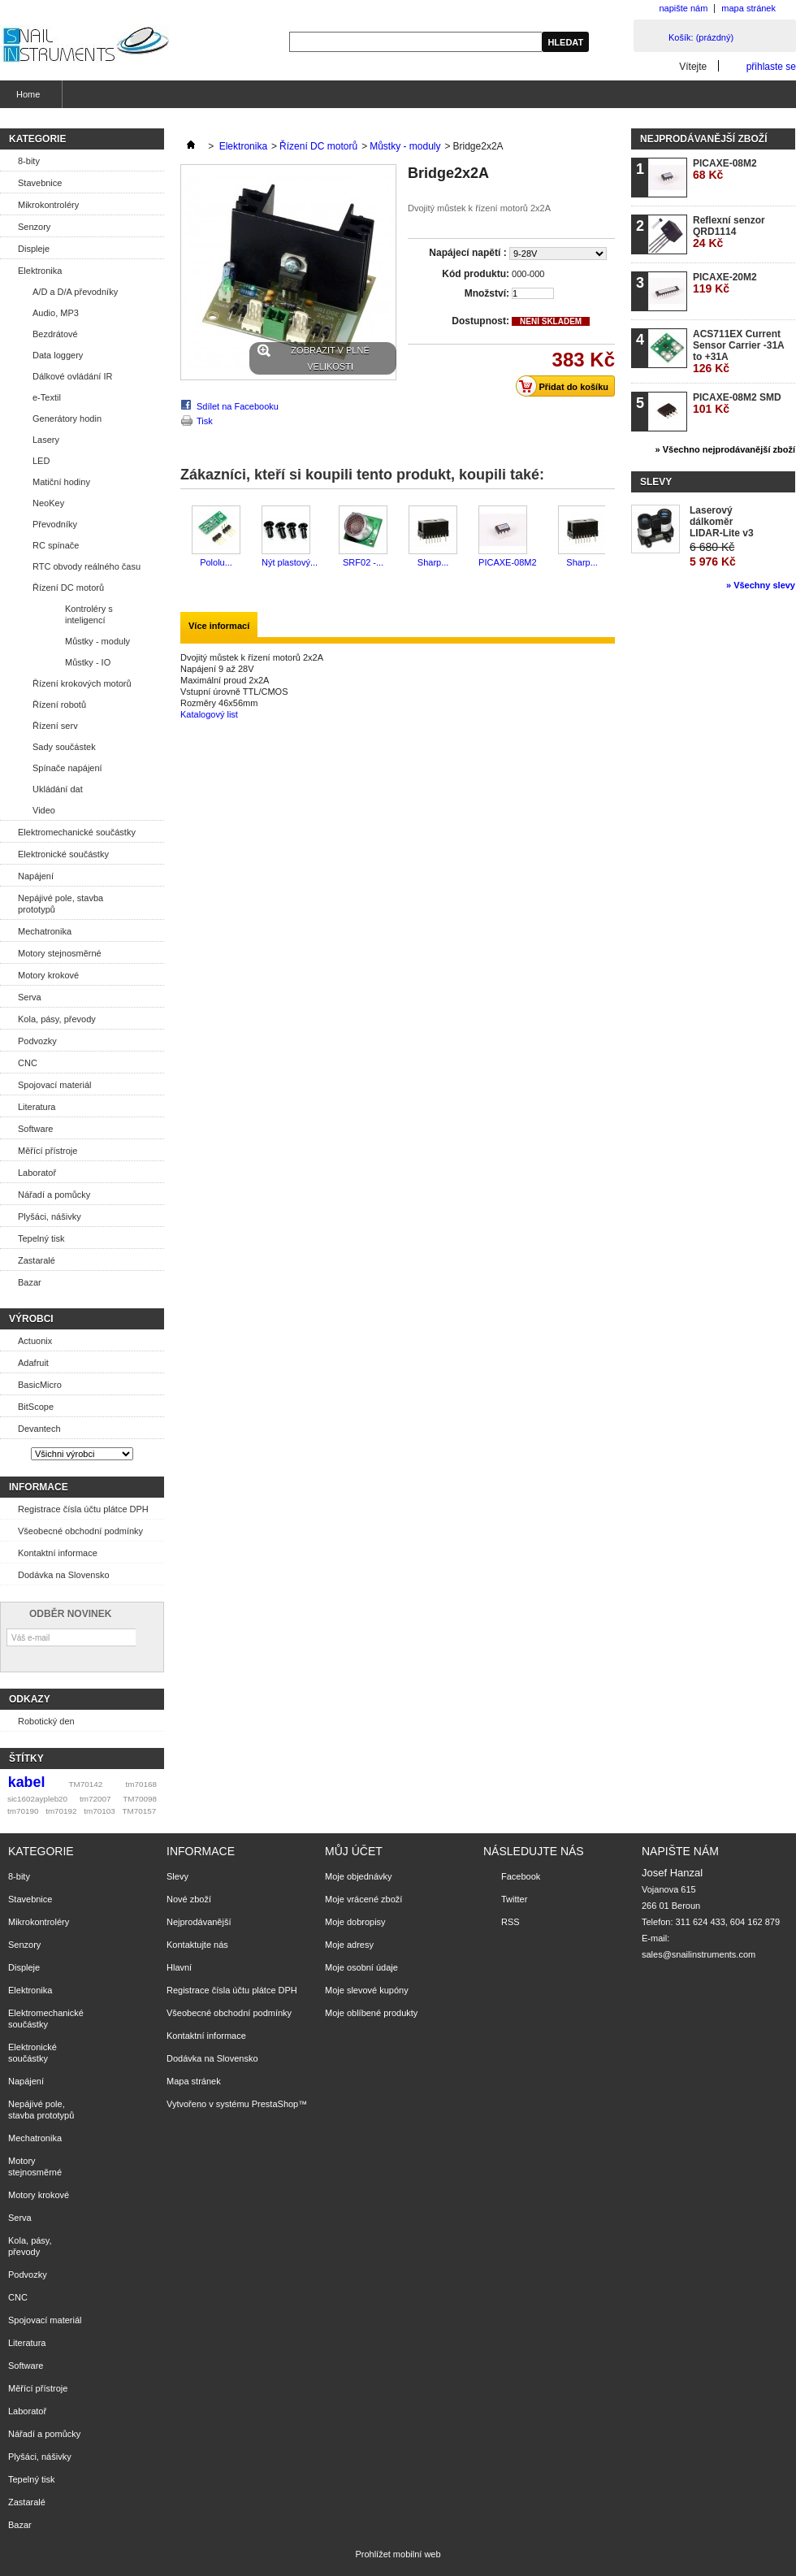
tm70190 (22, 1810)
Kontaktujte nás (197, 1944)
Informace (38, 1487)
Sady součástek (64, 747)
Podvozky (37, 1041)
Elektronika (40, 270)
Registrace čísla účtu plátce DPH (83, 1509)
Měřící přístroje (47, 1151)
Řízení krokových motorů (82, 683)
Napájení (36, 876)
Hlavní (179, 1967)
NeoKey (48, 503)
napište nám (683, 8)
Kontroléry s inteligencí (89, 614)
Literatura (36, 1107)
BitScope (36, 1407)
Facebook (520, 1876)
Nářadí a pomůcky (54, 1194)
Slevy (656, 482)
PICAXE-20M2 (725, 283)
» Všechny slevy (760, 585)
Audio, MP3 (55, 313)
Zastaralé (36, 1260)
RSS (510, 1922)
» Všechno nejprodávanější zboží (725, 449)
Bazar (29, 1282)
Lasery (45, 440)
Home (26, 98)
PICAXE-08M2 (507, 562)
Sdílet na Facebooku (238, 406)
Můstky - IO (87, 662)
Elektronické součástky (63, 854)
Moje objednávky (358, 1876)
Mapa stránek (194, 2081)
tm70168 (141, 1784)
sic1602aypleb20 (37, 1798)
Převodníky (54, 524)
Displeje (34, 249)
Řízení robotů (59, 704)
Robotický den (46, 1721)
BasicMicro (40, 1385)
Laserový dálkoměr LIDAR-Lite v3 (722, 522)
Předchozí (184, 537)
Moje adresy (349, 1944)
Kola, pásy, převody (57, 1019)
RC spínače (55, 545)
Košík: (700, 37)
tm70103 (99, 1810)
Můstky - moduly (97, 641)
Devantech (39, 1428)
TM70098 (140, 1798)
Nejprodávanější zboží (703, 139)
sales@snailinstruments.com (698, 1954)
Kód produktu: (475, 274)
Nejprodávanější (199, 1922)
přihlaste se (771, 66)
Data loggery (57, 355)
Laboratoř (37, 1172)
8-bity (29, 161)
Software (35, 1129)
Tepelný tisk (41, 1238)
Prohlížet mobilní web (397, 2554)
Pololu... (216, 562)
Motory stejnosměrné (60, 953)
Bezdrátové (55, 334)
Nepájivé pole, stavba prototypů (60, 903)
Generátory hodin (67, 418)
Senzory (34, 227)
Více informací (218, 626)
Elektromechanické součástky (77, 832)
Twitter (514, 1899)
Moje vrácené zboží (363, 1899)
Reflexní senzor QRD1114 (729, 232)
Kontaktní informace (57, 1553)
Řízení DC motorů (68, 587)
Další (608, 537)
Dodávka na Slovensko (64, 1575)
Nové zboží (189, 1899)
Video (43, 810)
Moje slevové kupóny (367, 1990)
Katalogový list (209, 714)
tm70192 (60, 1810)
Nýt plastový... (290, 562)
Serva (29, 997)
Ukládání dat (57, 789)
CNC (27, 1063)
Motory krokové (48, 975)
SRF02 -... (363, 562)
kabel (26, 1782)
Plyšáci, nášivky (49, 1216)
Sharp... (433, 562)
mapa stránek (748, 8)
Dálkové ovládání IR (72, 376)
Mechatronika (44, 931)
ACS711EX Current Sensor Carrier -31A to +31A (738, 351)
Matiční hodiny (61, 482)
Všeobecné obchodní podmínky (80, 1531)
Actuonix (35, 1341)
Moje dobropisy (355, 1922)
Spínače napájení (67, 768)
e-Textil (46, 397)
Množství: (487, 293)
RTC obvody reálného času (86, 566)
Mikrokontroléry (48, 205)
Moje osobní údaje (361, 1967)
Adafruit (33, 1363)
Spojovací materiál (55, 1085)
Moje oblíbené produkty (371, 2013)
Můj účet (354, 1851)
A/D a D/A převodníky (75, 292)
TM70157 (139, 1810)
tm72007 (95, 1798)
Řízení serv (55, 726)
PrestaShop (275, 2104)
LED (41, 461)
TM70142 (86, 1784)
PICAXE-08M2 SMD (737, 403)
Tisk (205, 421)
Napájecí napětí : (469, 252)
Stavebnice (40, 183)
